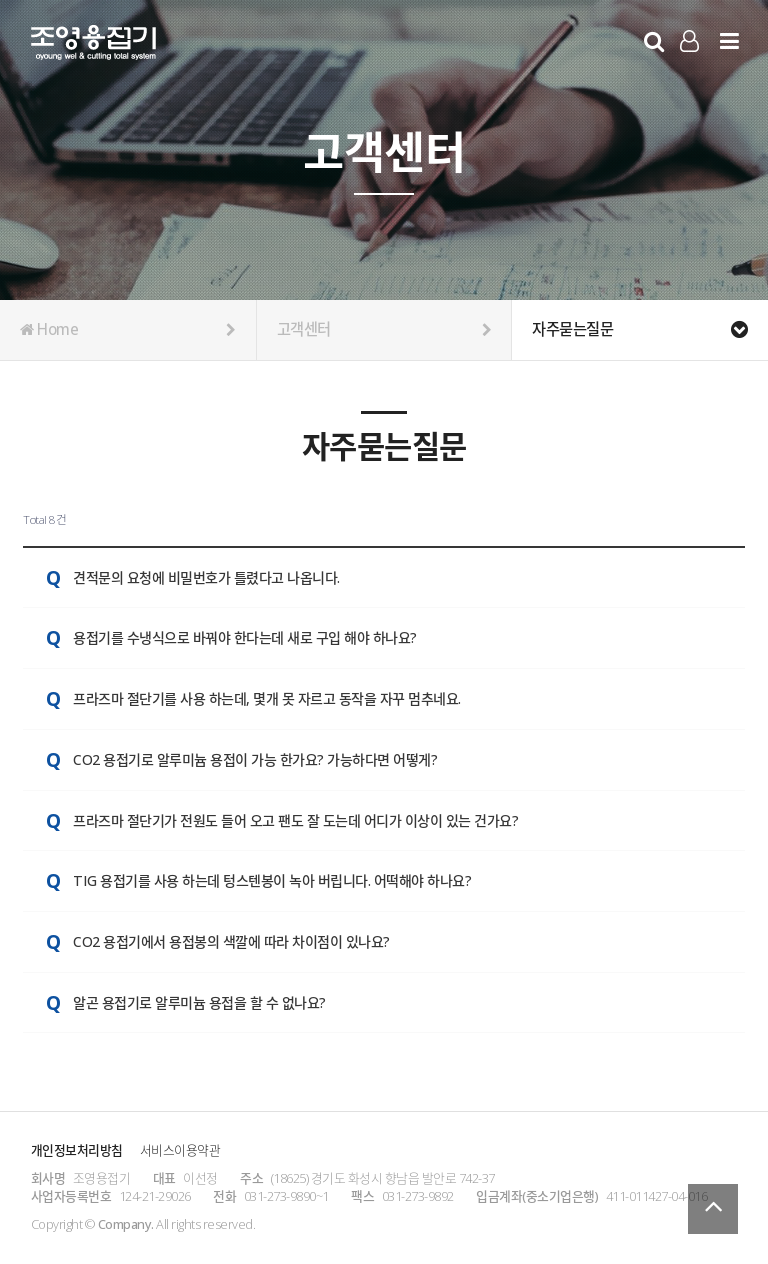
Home (128, 330)
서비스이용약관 (180, 1150)
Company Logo (93, 46)
